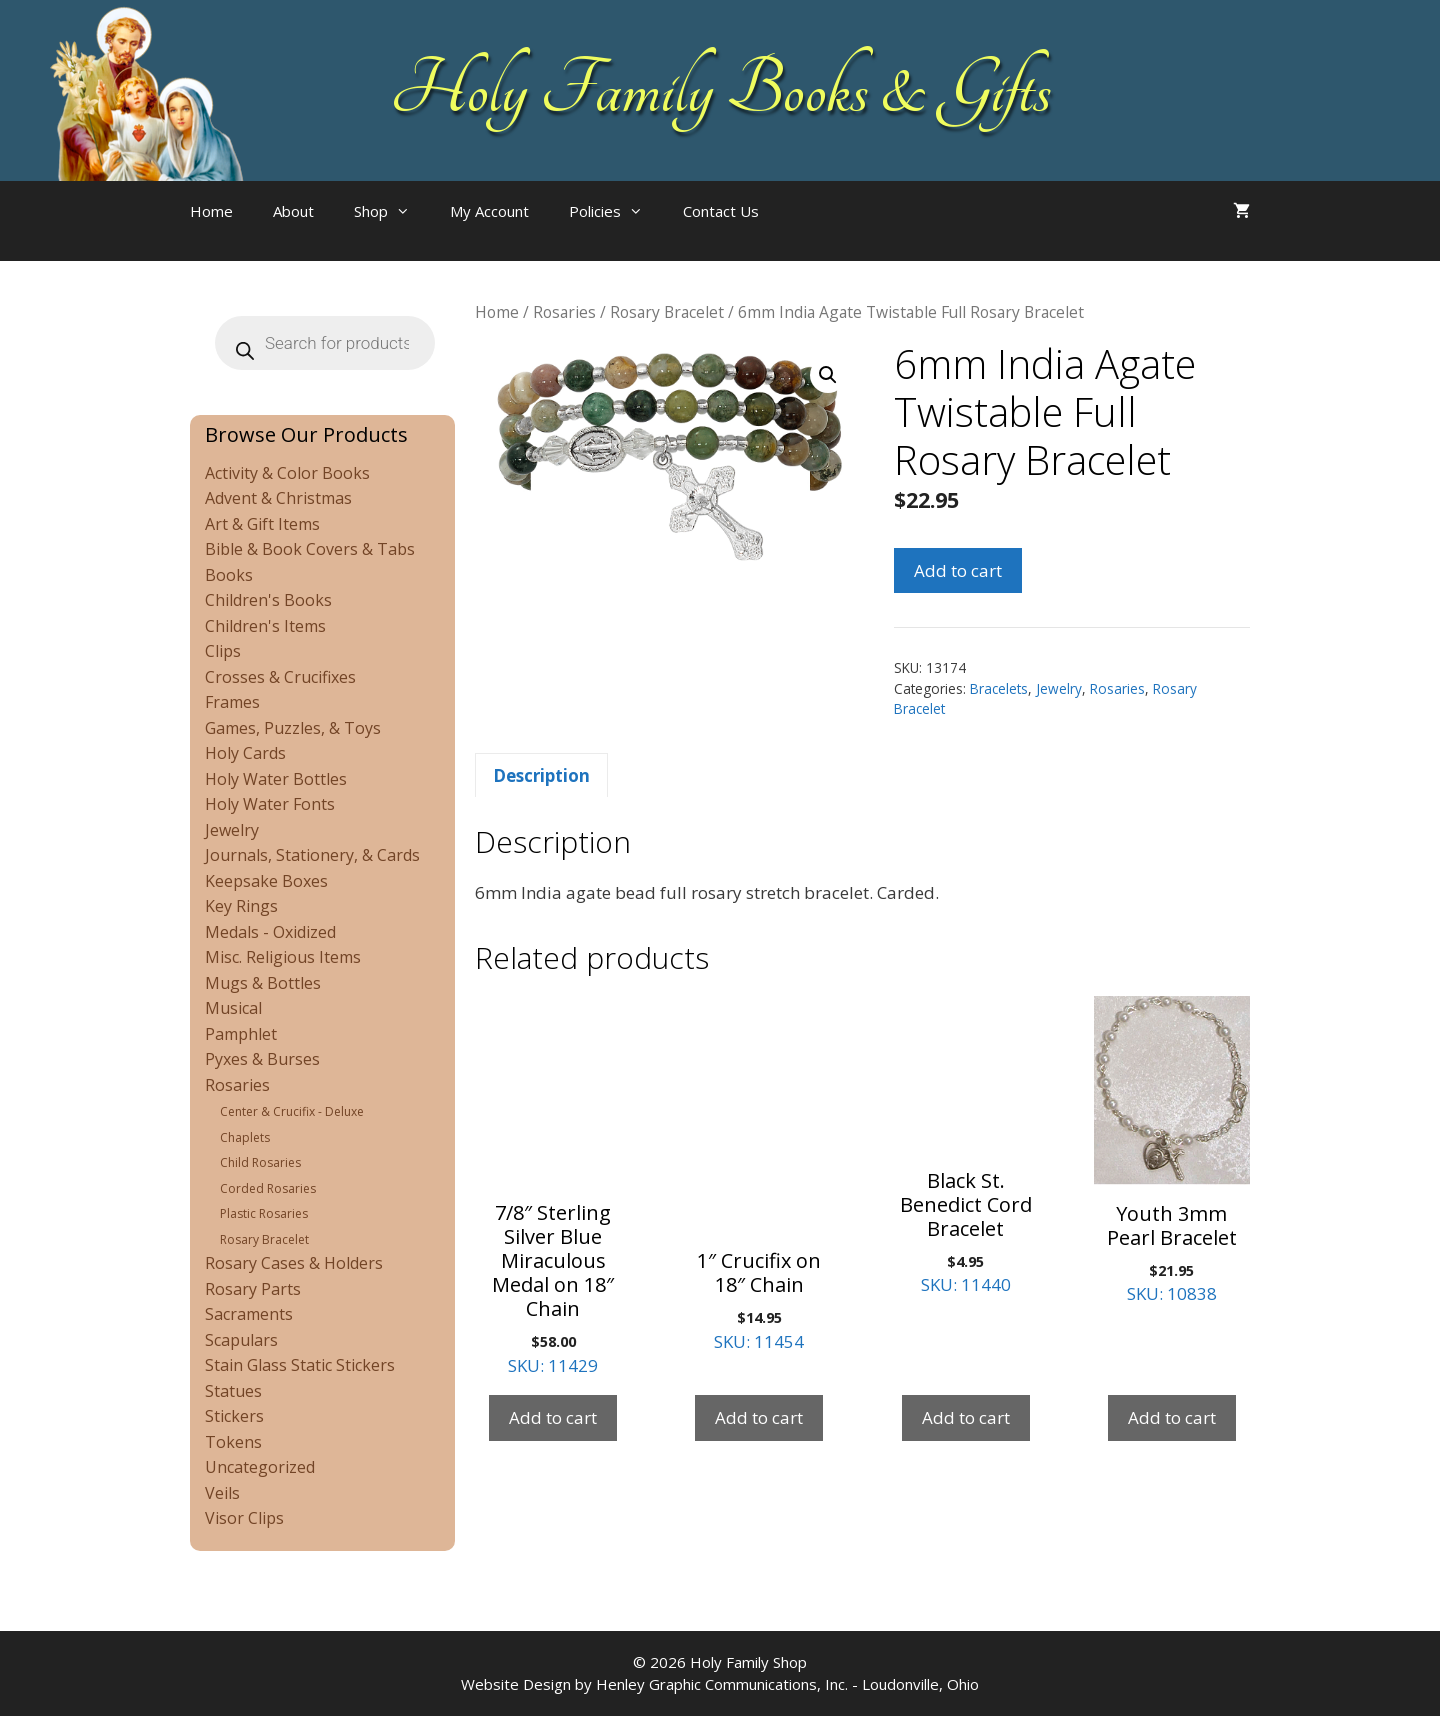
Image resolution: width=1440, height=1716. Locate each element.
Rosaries (564, 312)
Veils (222, 1493)
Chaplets (245, 1137)
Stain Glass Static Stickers (300, 1365)
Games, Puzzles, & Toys (293, 728)
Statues (233, 1391)
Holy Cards (245, 753)
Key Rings (241, 906)
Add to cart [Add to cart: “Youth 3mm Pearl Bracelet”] (1172, 1417)
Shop (392, 211)
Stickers (234, 1416)
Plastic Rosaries (264, 1213)
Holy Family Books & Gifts (720, 90)
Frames (232, 702)
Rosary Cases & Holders (294, 1263)
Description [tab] (541, 775)
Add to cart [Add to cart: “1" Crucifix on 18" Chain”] (759, 1417)
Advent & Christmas (278, 498)
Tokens (233, 1442)
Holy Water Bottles (276, 779)
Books (229, 575)
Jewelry (1059, 688)
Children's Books (268, 600)
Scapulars (241, 1340)
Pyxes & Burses (262, 1059)
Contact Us (721, 211)
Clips (223, 651)
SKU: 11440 (966, 1146)
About (293, 211)
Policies (616, 211)
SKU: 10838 (1172, 1151)
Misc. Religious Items (283, 957)
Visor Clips (244, 1518)
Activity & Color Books (287, 473)
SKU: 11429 (553, 1186)
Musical (233, 1008)
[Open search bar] (819, 231)
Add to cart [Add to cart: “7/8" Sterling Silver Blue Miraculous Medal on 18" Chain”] (553, 1417)
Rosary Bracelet (667, 312)
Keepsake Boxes (266, 881)
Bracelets (999, 688)
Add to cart (958, 570)
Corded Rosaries (268, 1188)
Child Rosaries (260, 1162)
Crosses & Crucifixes (280, 677)
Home (211, 211)
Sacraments (249, 1314)
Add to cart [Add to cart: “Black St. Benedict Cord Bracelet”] (966, 1417)
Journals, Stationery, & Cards (312, 855)
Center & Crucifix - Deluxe (292, 1111)
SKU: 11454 (759, 1174)
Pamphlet (241, 1034)
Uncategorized (260, 1467)
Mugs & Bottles (263, 983)
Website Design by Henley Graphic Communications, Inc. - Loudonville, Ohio (720, 1684)
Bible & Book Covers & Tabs (310, 549)
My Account (489, 211)
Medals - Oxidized (270, 932)
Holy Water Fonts (270, 804)
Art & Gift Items (262, 524)
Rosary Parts (253, 1289)
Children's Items (265, 626)
